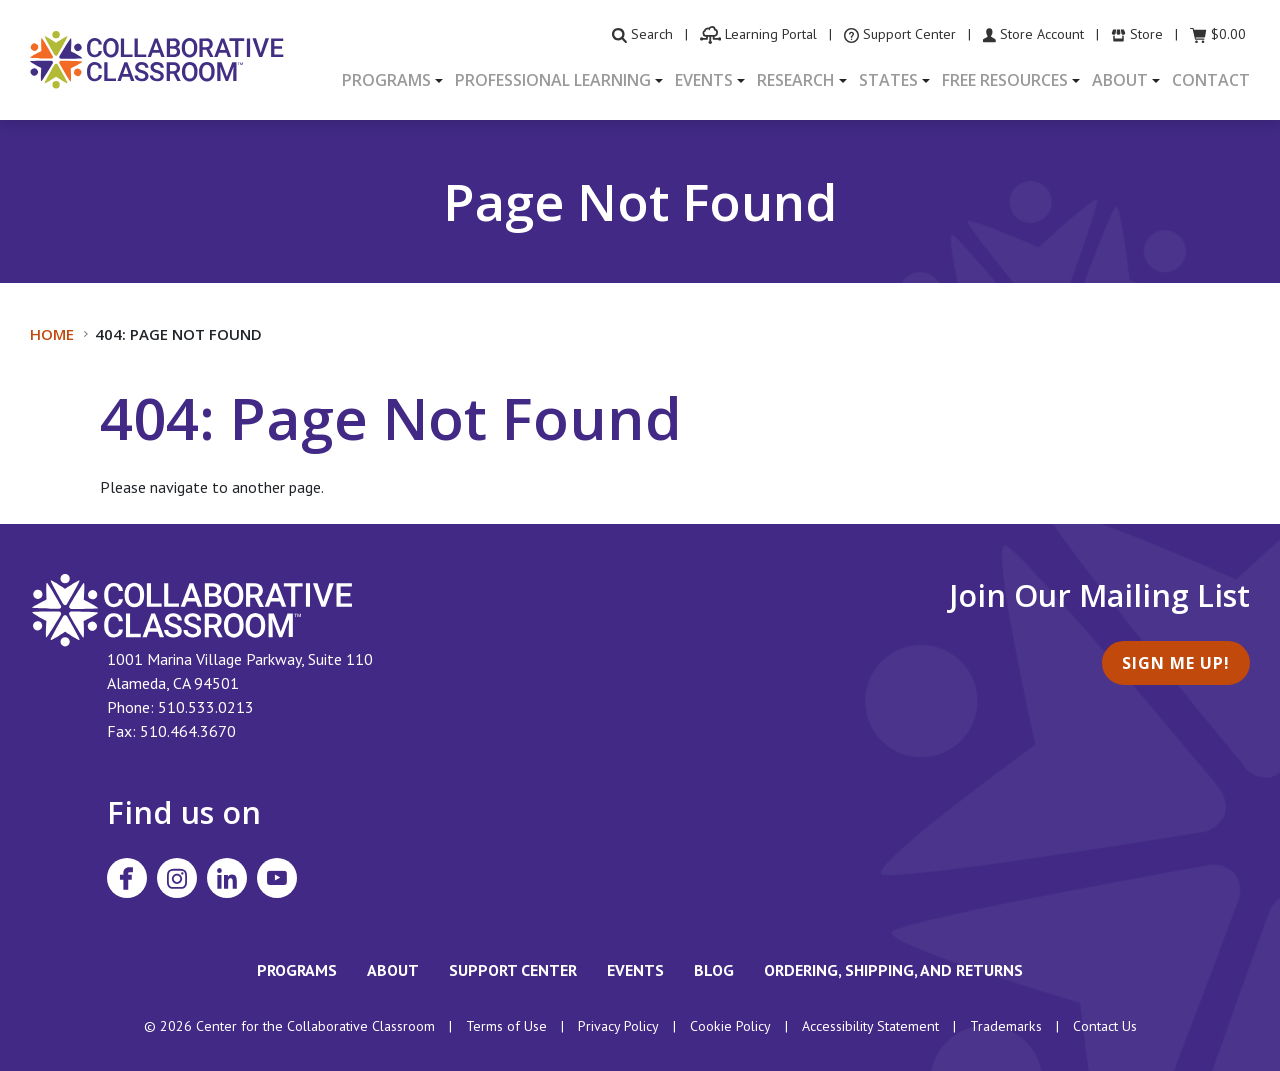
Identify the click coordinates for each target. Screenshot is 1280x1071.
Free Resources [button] (1005, 80)
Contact (1211, 80)
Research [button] (796, 80)
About (393, 970)
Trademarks (1006, 1026)
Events (635, 970)
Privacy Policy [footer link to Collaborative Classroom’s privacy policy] (618, 1026)
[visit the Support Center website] (900, 34)
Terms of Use (506, 1026)
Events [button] (704, 80)
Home (52, 334)
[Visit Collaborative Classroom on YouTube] (277, 878)
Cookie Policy (730, 1026)
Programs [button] (386, 80)
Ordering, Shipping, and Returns (893, 970)
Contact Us (1105, 1026)
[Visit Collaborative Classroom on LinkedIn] (227, 878)
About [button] (1120, 80)
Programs (297, 970)
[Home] (157, 58)
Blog (714, 970)
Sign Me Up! (1176, 663)
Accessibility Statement (870, 1026)
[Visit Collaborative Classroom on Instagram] (177, 878)
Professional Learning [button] (553, 80)
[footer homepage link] (192, 608)
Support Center (513, 970)
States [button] (888, 80)
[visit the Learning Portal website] (758, 34)
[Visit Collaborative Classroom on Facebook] (127, 878)
